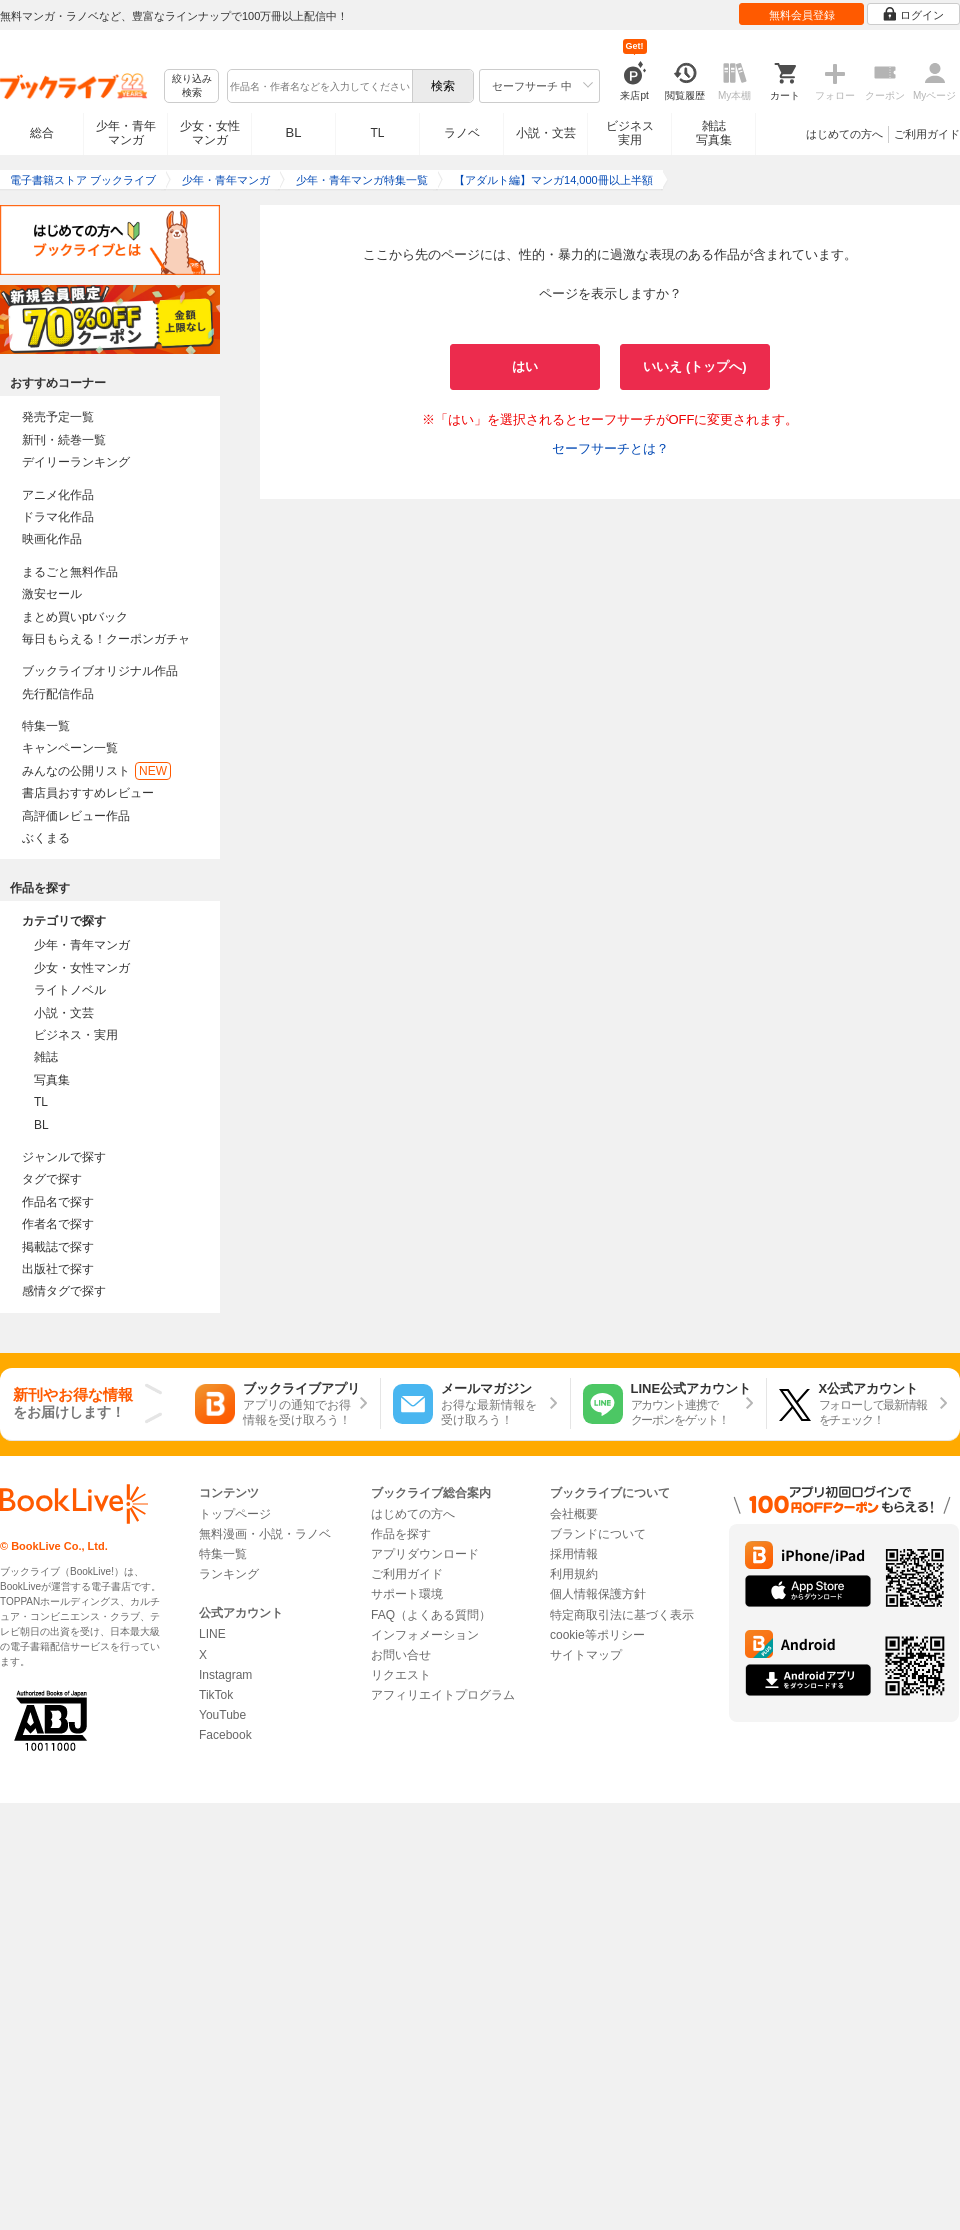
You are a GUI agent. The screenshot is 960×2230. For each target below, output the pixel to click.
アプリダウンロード (425, 1554)
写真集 (52, 1080)
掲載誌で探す (58, 1247)
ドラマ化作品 (58, 517)
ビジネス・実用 (76, 1035)
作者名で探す (58, 1224)
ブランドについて (598, 1534)
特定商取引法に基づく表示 (622, 1615)
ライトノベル (70, 990)
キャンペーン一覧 (70, 748)
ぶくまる (46, 838)
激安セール (52, 594)
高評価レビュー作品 (76, 816)
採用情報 (574, 1554)
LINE (212, 1634)
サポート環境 (407, 1594)
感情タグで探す (64, 1291)
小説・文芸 (546, 133)
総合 (42, 133)
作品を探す (401, 1534)
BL (294, 132)
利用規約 (574, 1574)
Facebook (225, 1735)
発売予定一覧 (58, 417)
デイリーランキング (76, 462)
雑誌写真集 (714, 133)
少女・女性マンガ (210, 133)
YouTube (222, 1715)
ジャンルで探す (64, 1157)
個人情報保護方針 (598, 1594)
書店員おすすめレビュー (88, 793)
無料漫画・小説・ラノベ (265, 1534)
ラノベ (462, 133)
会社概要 (574, 1514)
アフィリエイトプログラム (443, 1695)
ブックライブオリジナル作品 (100, 671)
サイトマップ (586, 1655)
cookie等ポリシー (597, 1635)
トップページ (235, 1514)
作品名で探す (58, 1202)
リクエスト (401, 1675)
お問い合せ (401, 1655)
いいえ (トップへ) (694, 366)
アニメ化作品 (58, 495)
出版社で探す (58, 1269)
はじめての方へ (844, 134)
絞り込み (192, 86)
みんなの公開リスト (96, 771)
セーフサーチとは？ (610, 448)
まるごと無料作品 (70, 572)
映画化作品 (52, 539)
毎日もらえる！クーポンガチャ (106, 639)
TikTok (216, 1695)
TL (377, 133)
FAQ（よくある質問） (431, 1615)
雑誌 (46, 1057)
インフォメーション (425, 1635)
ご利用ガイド (927, 134)
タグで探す (52, 1179)
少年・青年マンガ (126, 133)
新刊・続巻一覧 (64, 440)
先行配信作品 (58, 694)
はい (525, 366)
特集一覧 (46, 726)
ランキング (229, 1574)
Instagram (225, 1675)
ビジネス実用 (630, 133)
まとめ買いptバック (75, 617)
